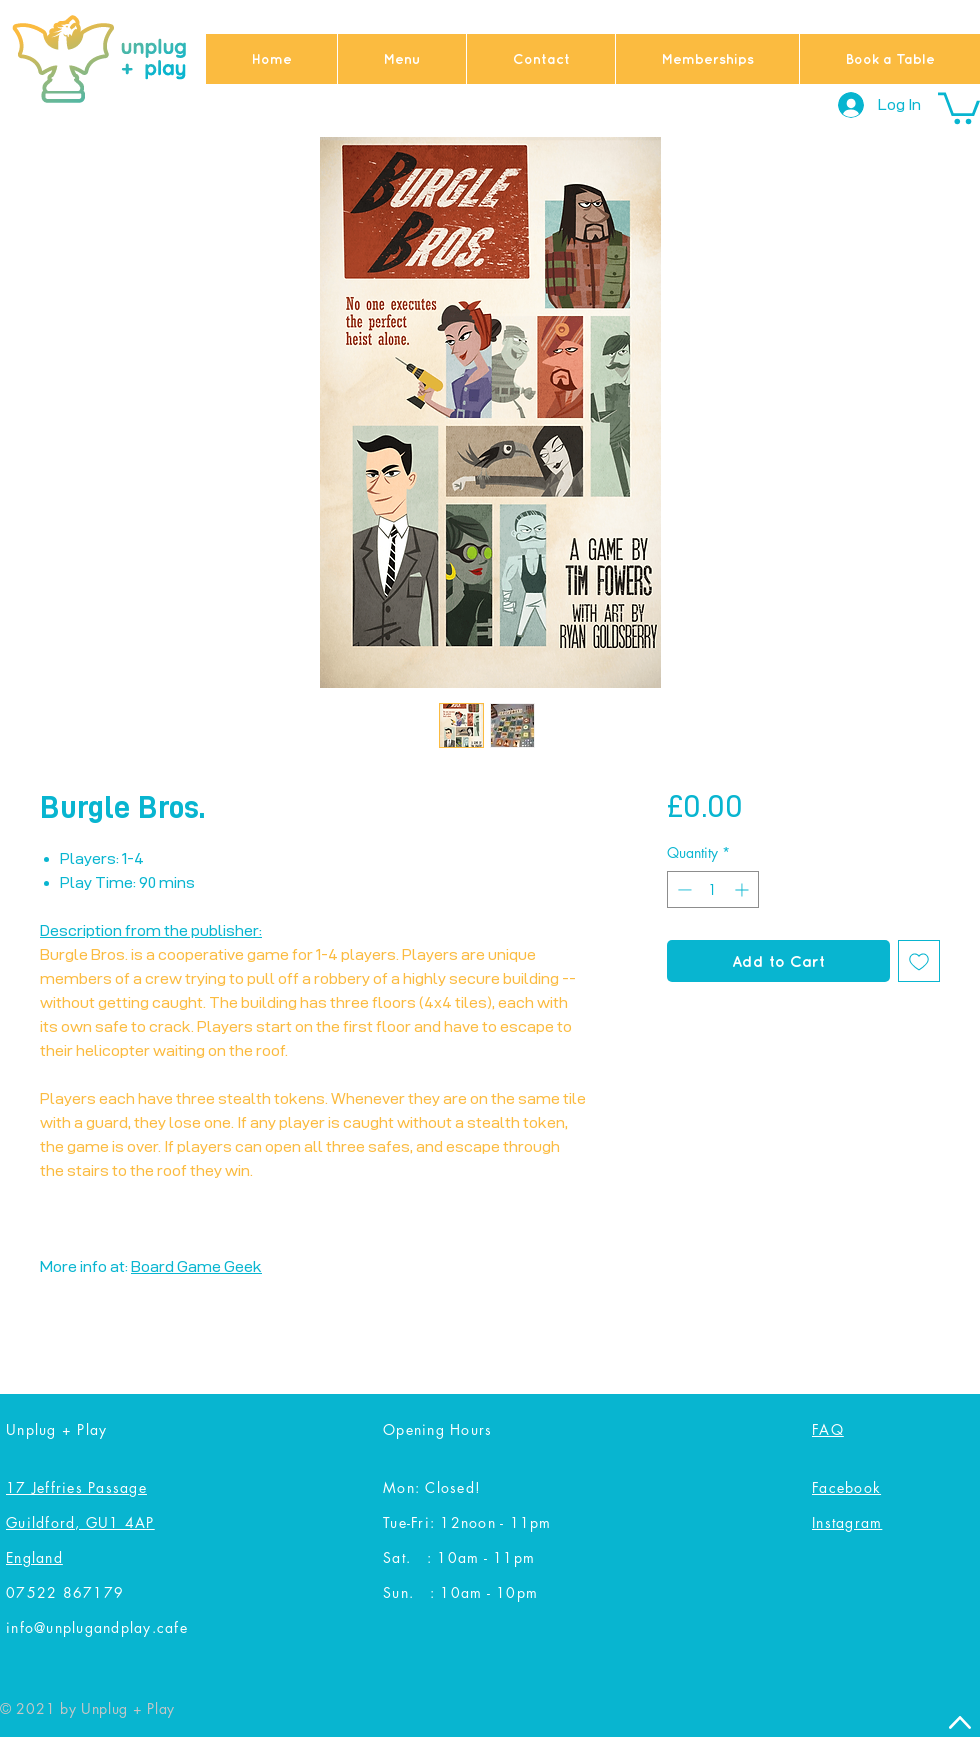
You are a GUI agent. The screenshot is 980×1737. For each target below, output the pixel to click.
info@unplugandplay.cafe (97, 1627)
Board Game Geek (196, 1266)
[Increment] (743, 889)
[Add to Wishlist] (919, 961)
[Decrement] (682, 889)
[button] (959, 106)
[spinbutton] (713, 889)
